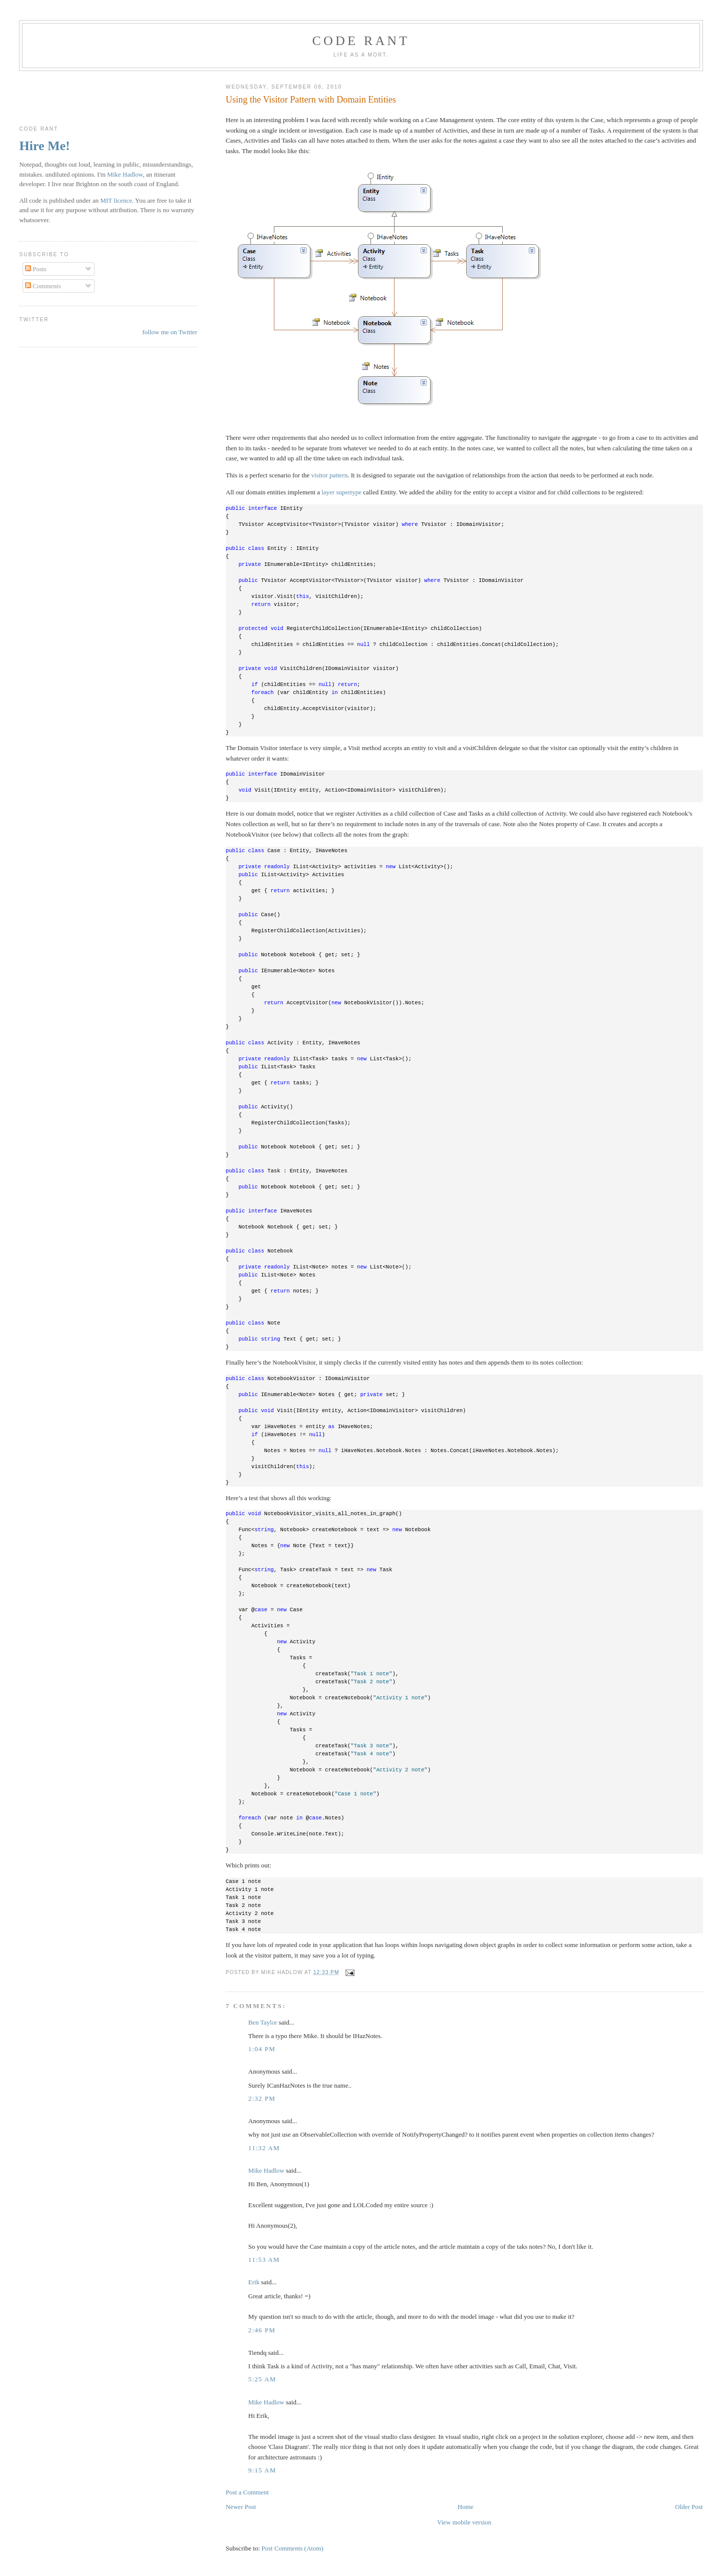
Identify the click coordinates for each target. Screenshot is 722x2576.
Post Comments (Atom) (292, 2548)
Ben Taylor (262, 2022)
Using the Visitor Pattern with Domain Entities (311, 100)
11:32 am (264, 2148)
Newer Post (241, 2506)
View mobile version (464, 2522)
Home (466, 2506)
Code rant (361, 41)
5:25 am (262, 2379)
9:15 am (262, 2470)
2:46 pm (261, 2330)
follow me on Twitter (169, 332)
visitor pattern (329, 475)
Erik (253, 2282)
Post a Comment (247, 2492)
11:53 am (264, 2259)
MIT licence (116, 200)
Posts (36, 269)
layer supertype (341, 492)
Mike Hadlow (266, 2170)
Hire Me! (44, 146)
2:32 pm (261, 2098)
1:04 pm (261, 2049)
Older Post (688, 2506)
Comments (43, 286)
